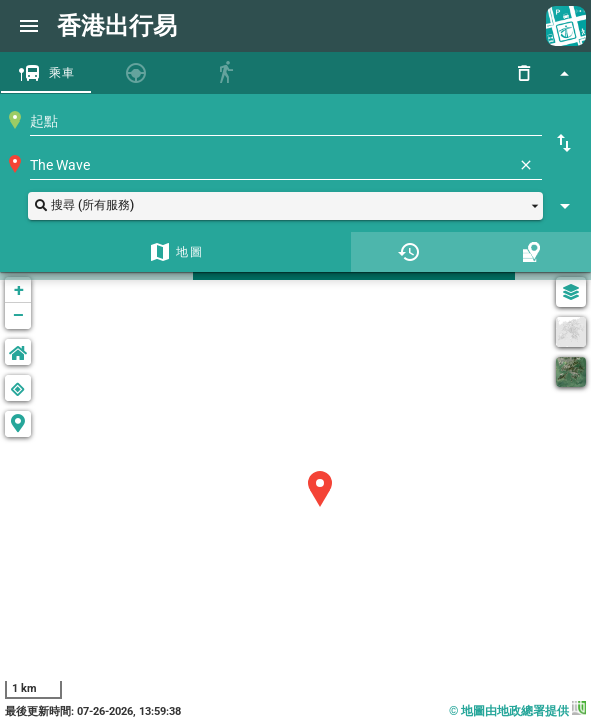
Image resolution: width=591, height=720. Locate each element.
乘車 (62, 73)
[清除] (526, 165)
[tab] (46, 73)
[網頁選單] (29, 26)
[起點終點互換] (564, 143)
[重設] (524, 73)
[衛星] (571, 372)
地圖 (189, 252)
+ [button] (19, 289)
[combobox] (286, 121)
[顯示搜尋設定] (565, 206)
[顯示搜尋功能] (564, 73)
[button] (285, 206)
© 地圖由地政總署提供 (517, 711)
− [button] (18, 316)
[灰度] (571, 332)
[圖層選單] (571, 292)
